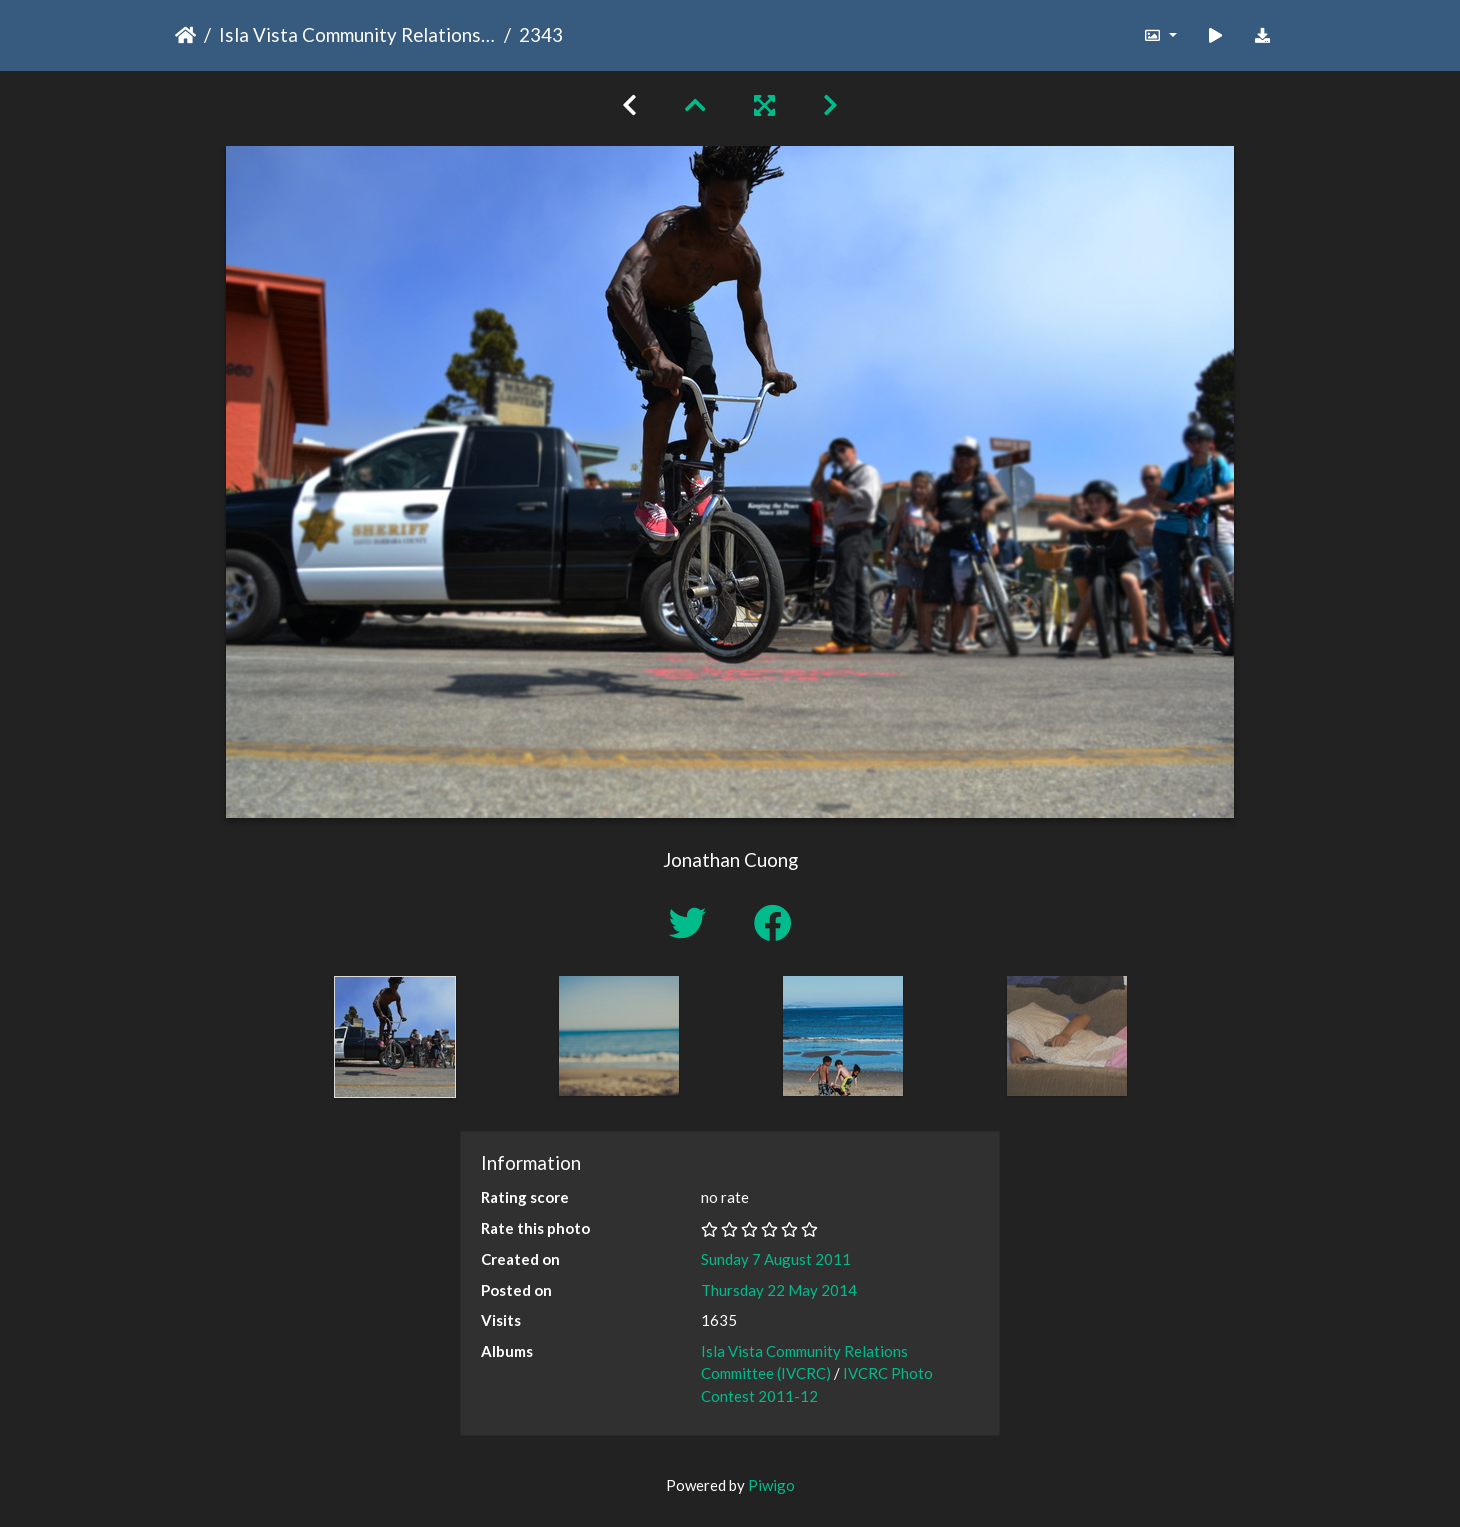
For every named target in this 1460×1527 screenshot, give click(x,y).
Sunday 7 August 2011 (776, 1259)
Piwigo (771, 1485)
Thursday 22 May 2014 (779, 1290)
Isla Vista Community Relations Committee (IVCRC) (357, 34)
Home (185, 35)
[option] (395, 1037)
